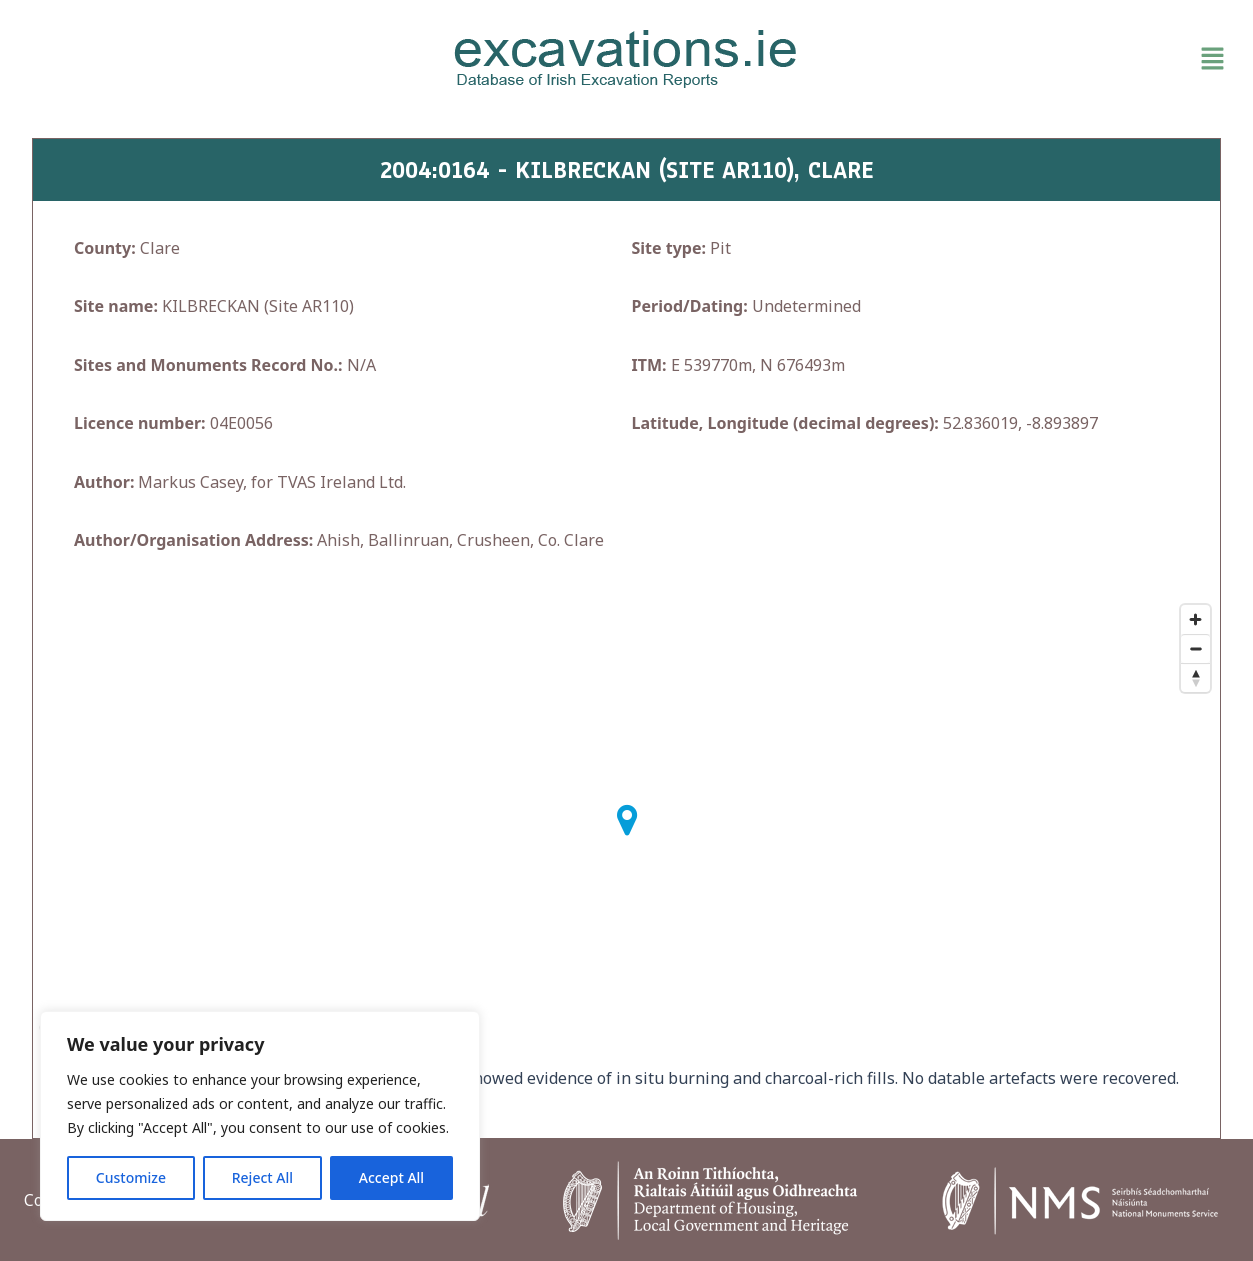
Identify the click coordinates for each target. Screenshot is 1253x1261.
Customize (131, 1177)
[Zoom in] (1195, 619)
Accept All (391, 1177)
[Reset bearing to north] (1195, 677)
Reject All (262, 1177)
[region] (260, 1116)
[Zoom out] (1195, 648)
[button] (1037, 59)
